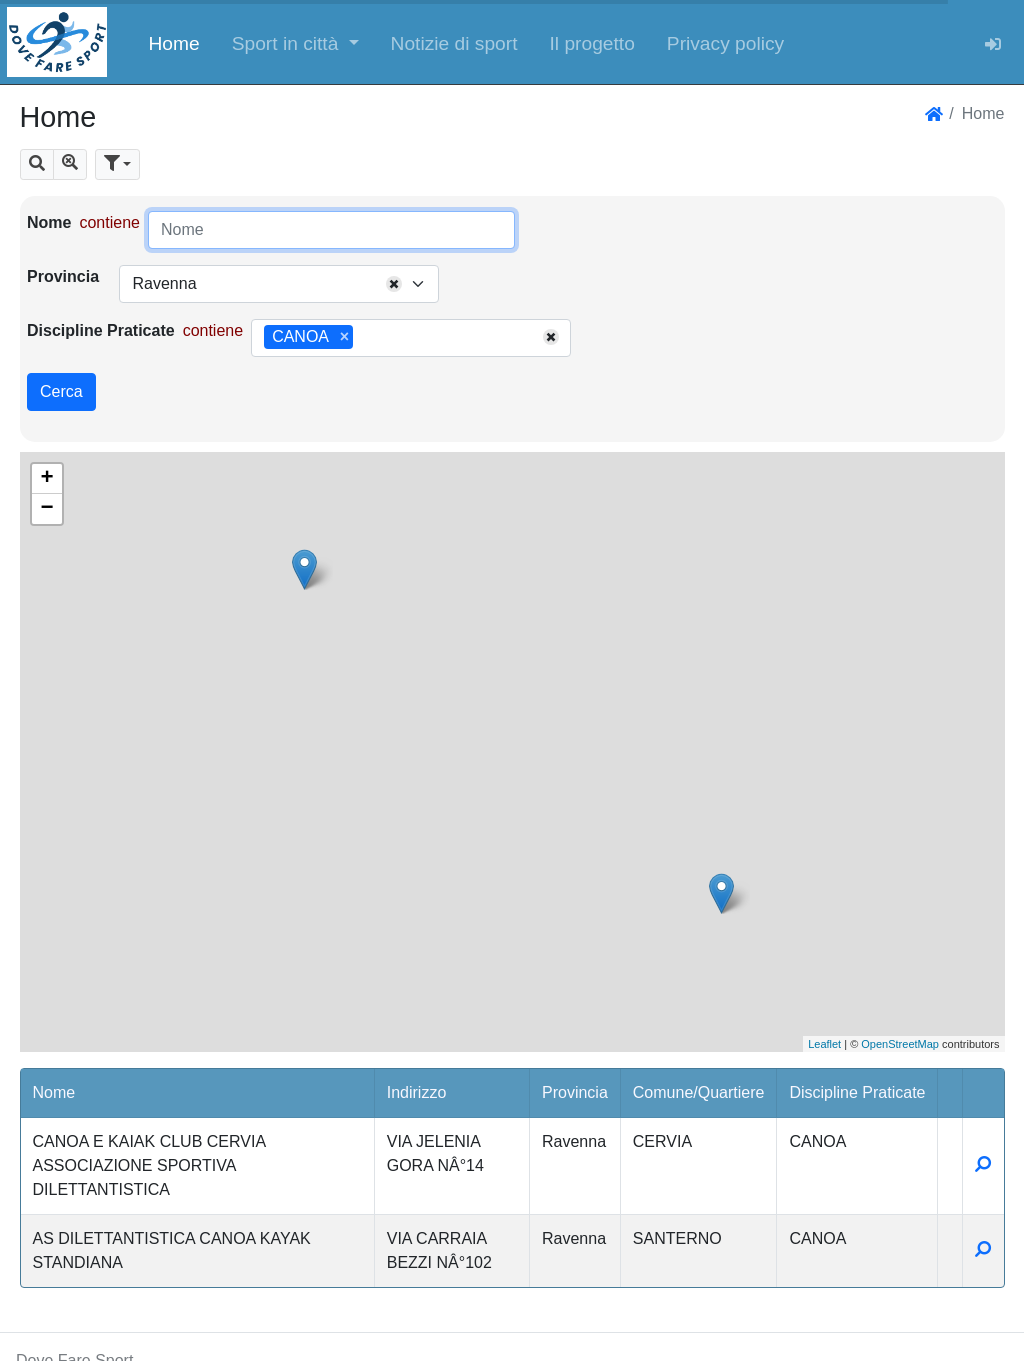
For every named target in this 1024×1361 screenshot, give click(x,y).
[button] (295, 42)
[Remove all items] (394, 284)
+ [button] (46, 479)
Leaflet (824, 1044)
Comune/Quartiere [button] (699, 1092)
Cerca (61, 391)
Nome (49, 222)
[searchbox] (365, 338)
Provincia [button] (575, 1092)
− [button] (46, 509)
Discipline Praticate (101, 330)
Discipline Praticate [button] (857, 1092)
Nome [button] (54, 1092)
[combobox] (279, 284)
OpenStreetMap (900, 1044)
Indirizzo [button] (417, 1092)
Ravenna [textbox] (164, 283)
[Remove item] (344, 337)
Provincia (63, 276)
